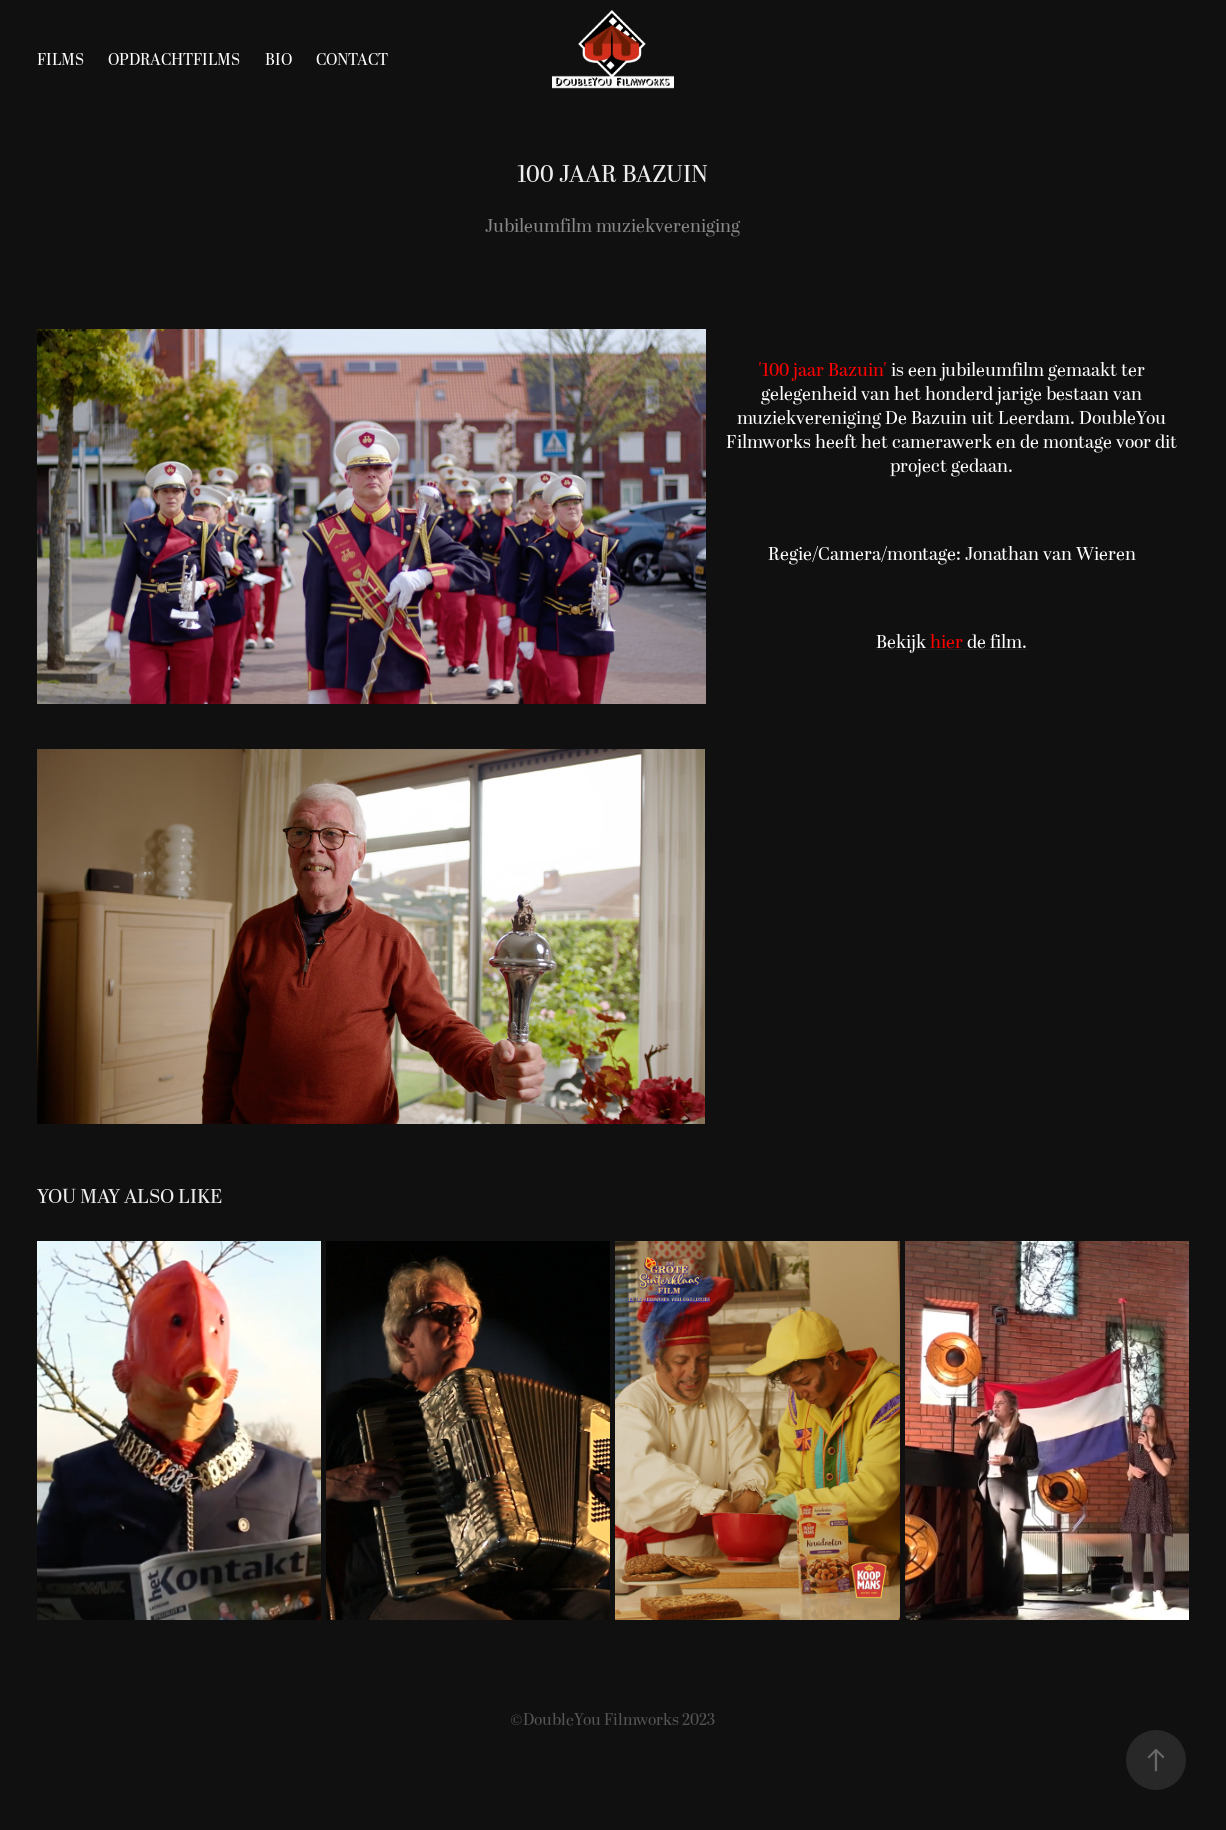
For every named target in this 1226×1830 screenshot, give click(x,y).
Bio (278, 60)
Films (60, 60)
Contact (352, 60)
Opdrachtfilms (174, 60)
